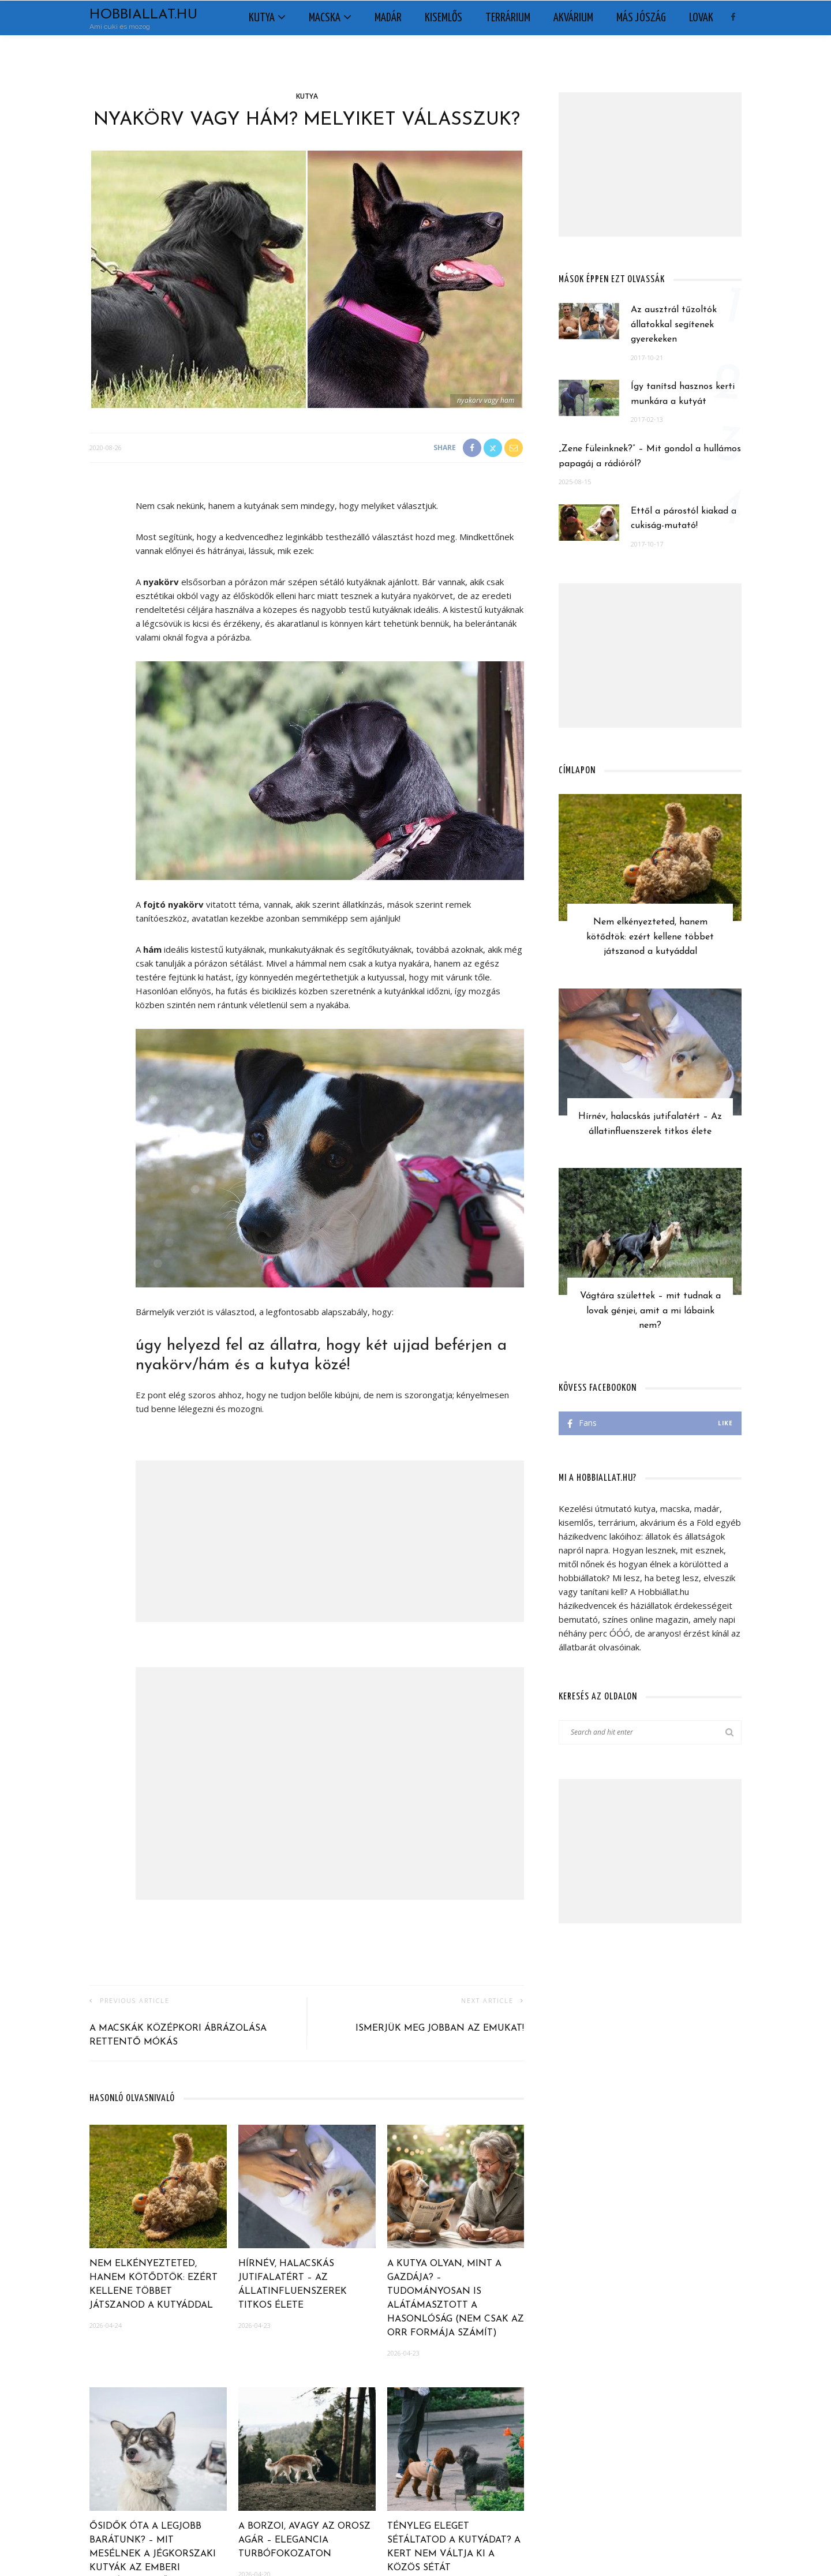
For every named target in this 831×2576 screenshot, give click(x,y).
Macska (324, 18)
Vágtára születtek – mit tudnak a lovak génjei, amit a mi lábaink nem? (650, 1310)
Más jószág (641, 18)
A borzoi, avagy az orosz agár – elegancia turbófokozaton (304, 2540)
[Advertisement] (330, 1541)
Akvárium (573, 18)
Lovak (701, 18)
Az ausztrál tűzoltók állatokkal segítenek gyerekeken (674, 324)
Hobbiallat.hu (143, 15)
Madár (388, 18)
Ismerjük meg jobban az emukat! (439, 2028)
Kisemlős (443, 18)
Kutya (262, 18)
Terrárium (507, 18)
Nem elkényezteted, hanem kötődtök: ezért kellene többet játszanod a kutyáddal (650, 937)
